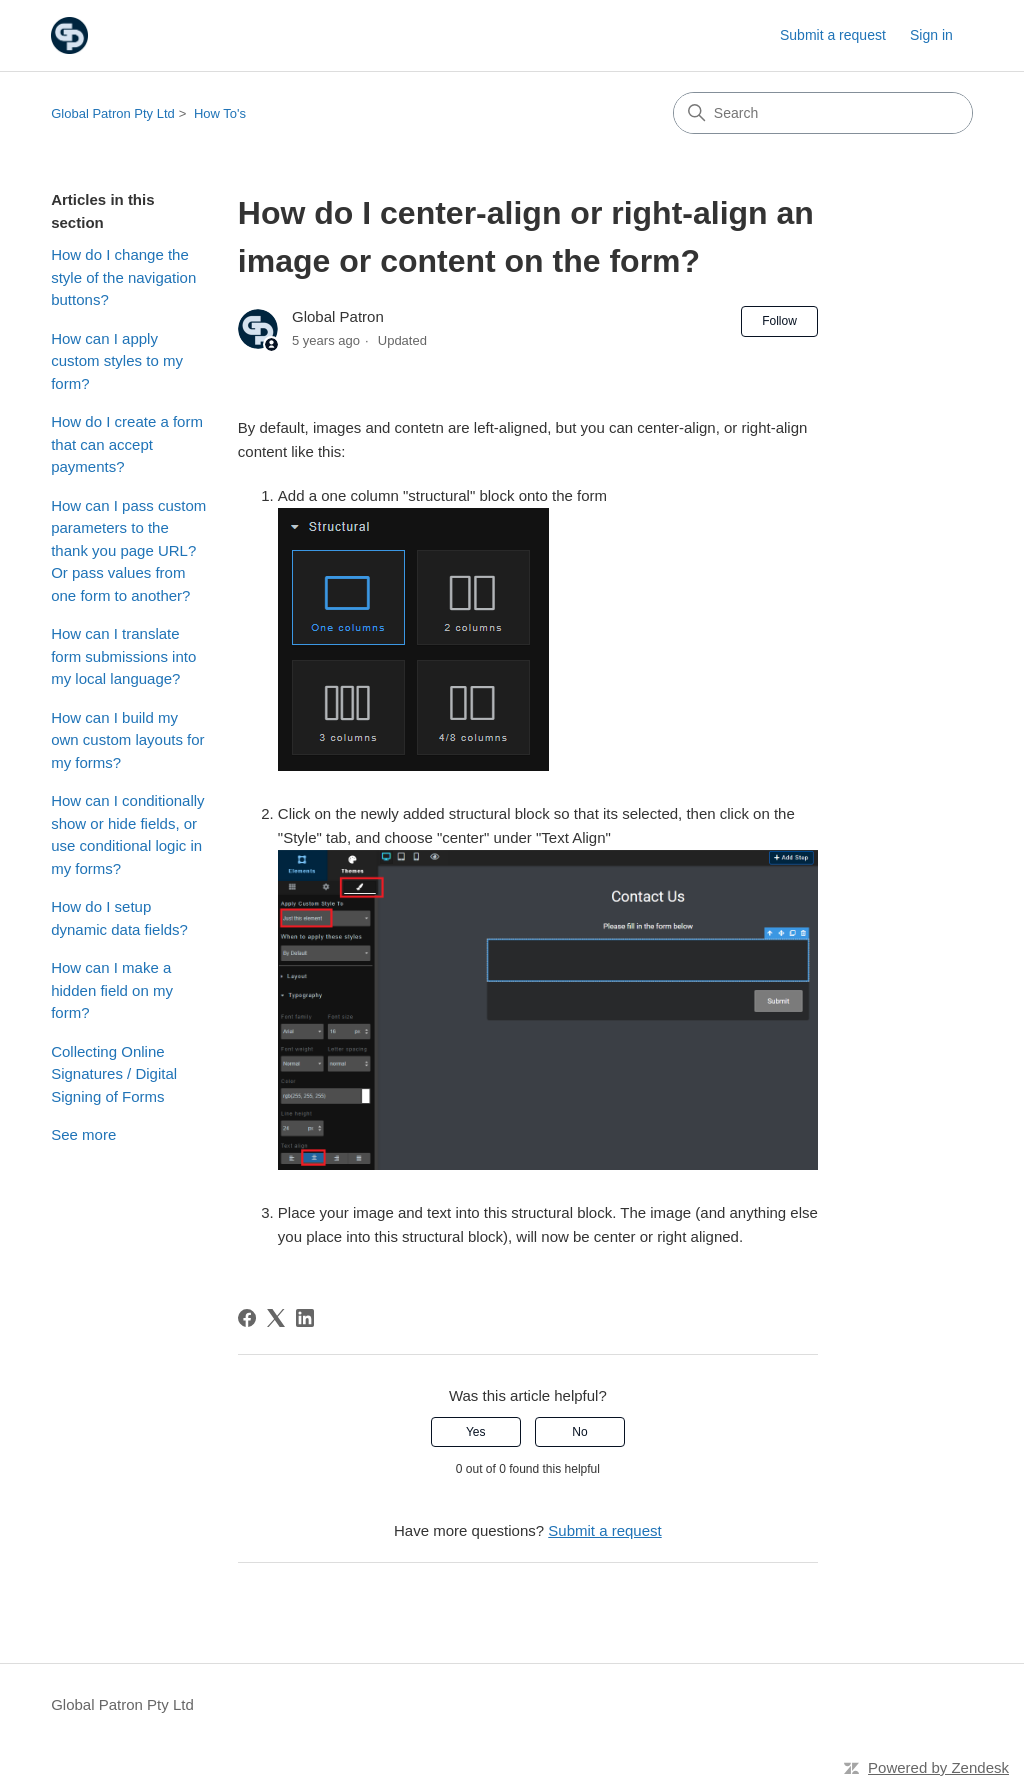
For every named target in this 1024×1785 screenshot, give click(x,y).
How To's (220, 113)
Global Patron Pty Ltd (113, 113)
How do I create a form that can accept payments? (127, 444)
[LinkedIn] (305, 1318)
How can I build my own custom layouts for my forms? (127, 740)
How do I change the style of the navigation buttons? (123, 277)
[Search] (823, 113)
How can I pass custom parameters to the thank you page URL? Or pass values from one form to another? (128, 550)
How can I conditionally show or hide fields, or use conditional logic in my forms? (127, 834)
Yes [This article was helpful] (476, 1432)
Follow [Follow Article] (779, 321)
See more (83, 1134)
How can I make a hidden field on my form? (112, 990)
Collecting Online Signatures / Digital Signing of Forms (114, 1074)
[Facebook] (247, 1318)
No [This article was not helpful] (579, 1432)
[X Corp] (276, 1318)
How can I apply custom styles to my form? (117, 361)
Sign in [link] (931, 35)
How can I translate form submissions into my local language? (123, 656)
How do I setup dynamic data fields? (119, 918)
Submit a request (833, 35)
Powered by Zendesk (938, 1767)
